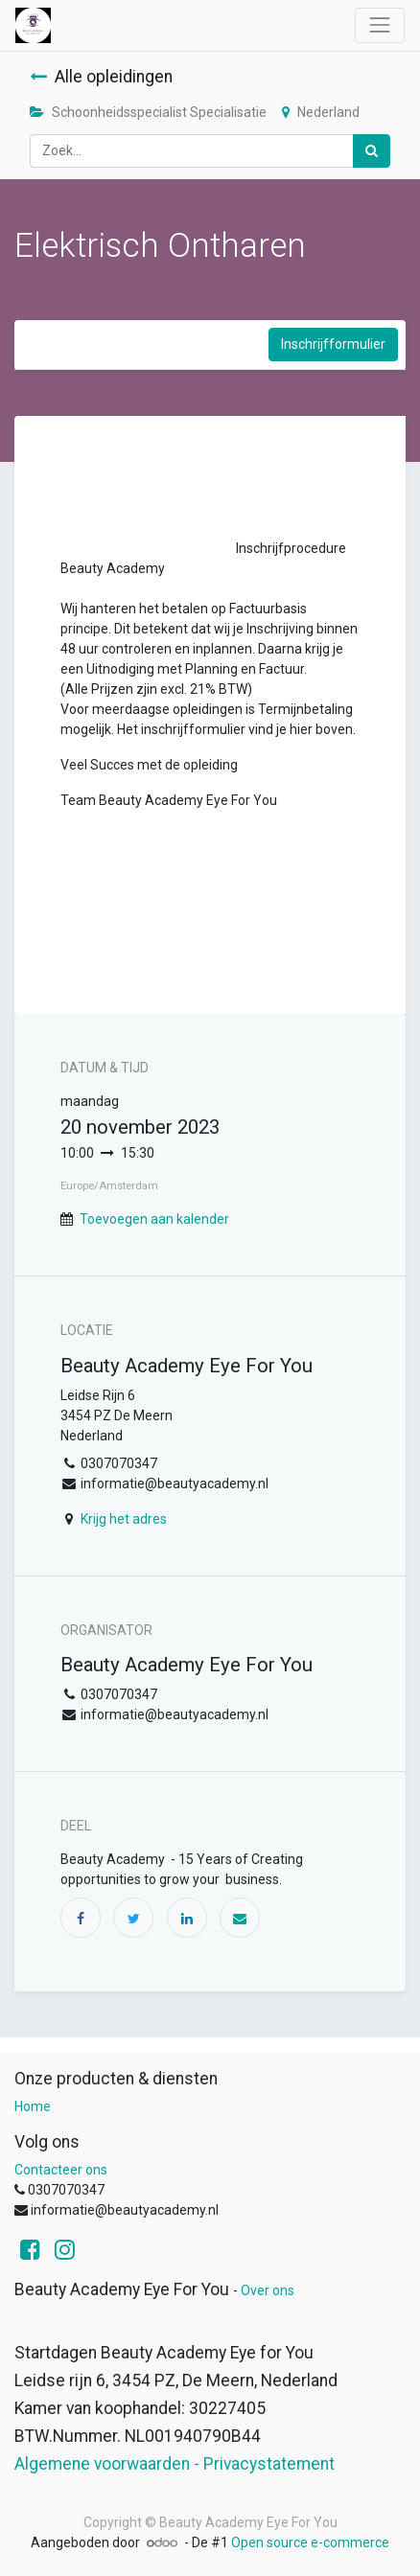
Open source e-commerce (310, 2542)
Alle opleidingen (101, 76)
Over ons (267, 2290)
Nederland (321, 112)
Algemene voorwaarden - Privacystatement (174, 2463)
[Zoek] (371, 151)
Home (32, 2106)
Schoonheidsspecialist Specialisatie (148, 112)
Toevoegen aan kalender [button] (154, 1219)
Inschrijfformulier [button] (333, 344)
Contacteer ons (60, 2169)
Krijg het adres (124, 1519)
